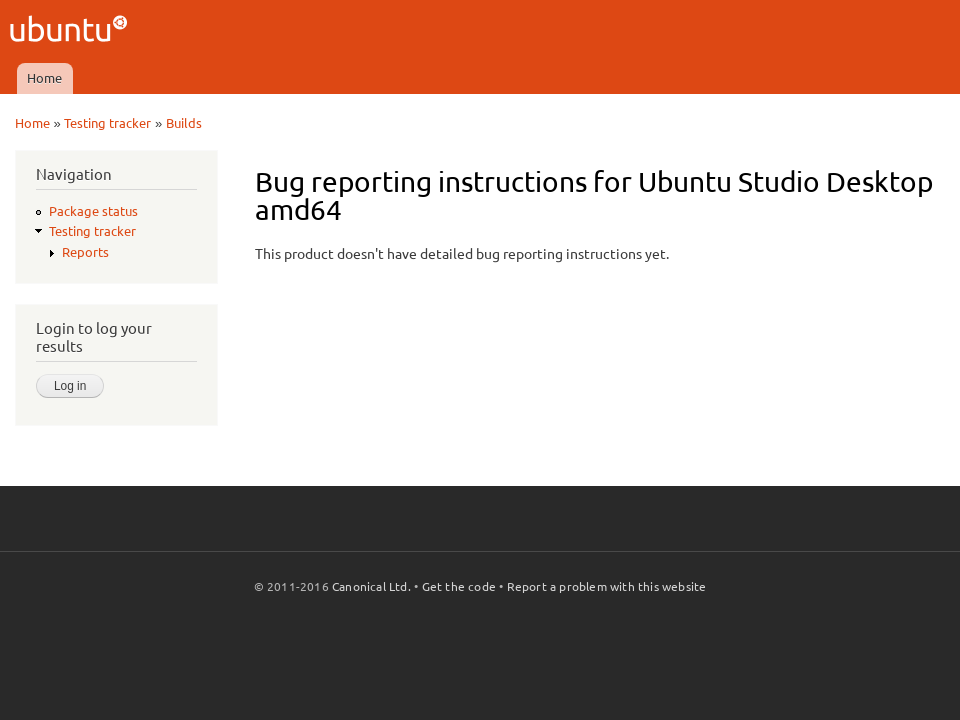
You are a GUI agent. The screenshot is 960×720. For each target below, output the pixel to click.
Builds (184, 123)
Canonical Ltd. (371, 586)
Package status (93, 211)
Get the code (459, 586)
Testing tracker (107, 123)
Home (44, 78)
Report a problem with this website (607, 586)
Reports (85, 252)
